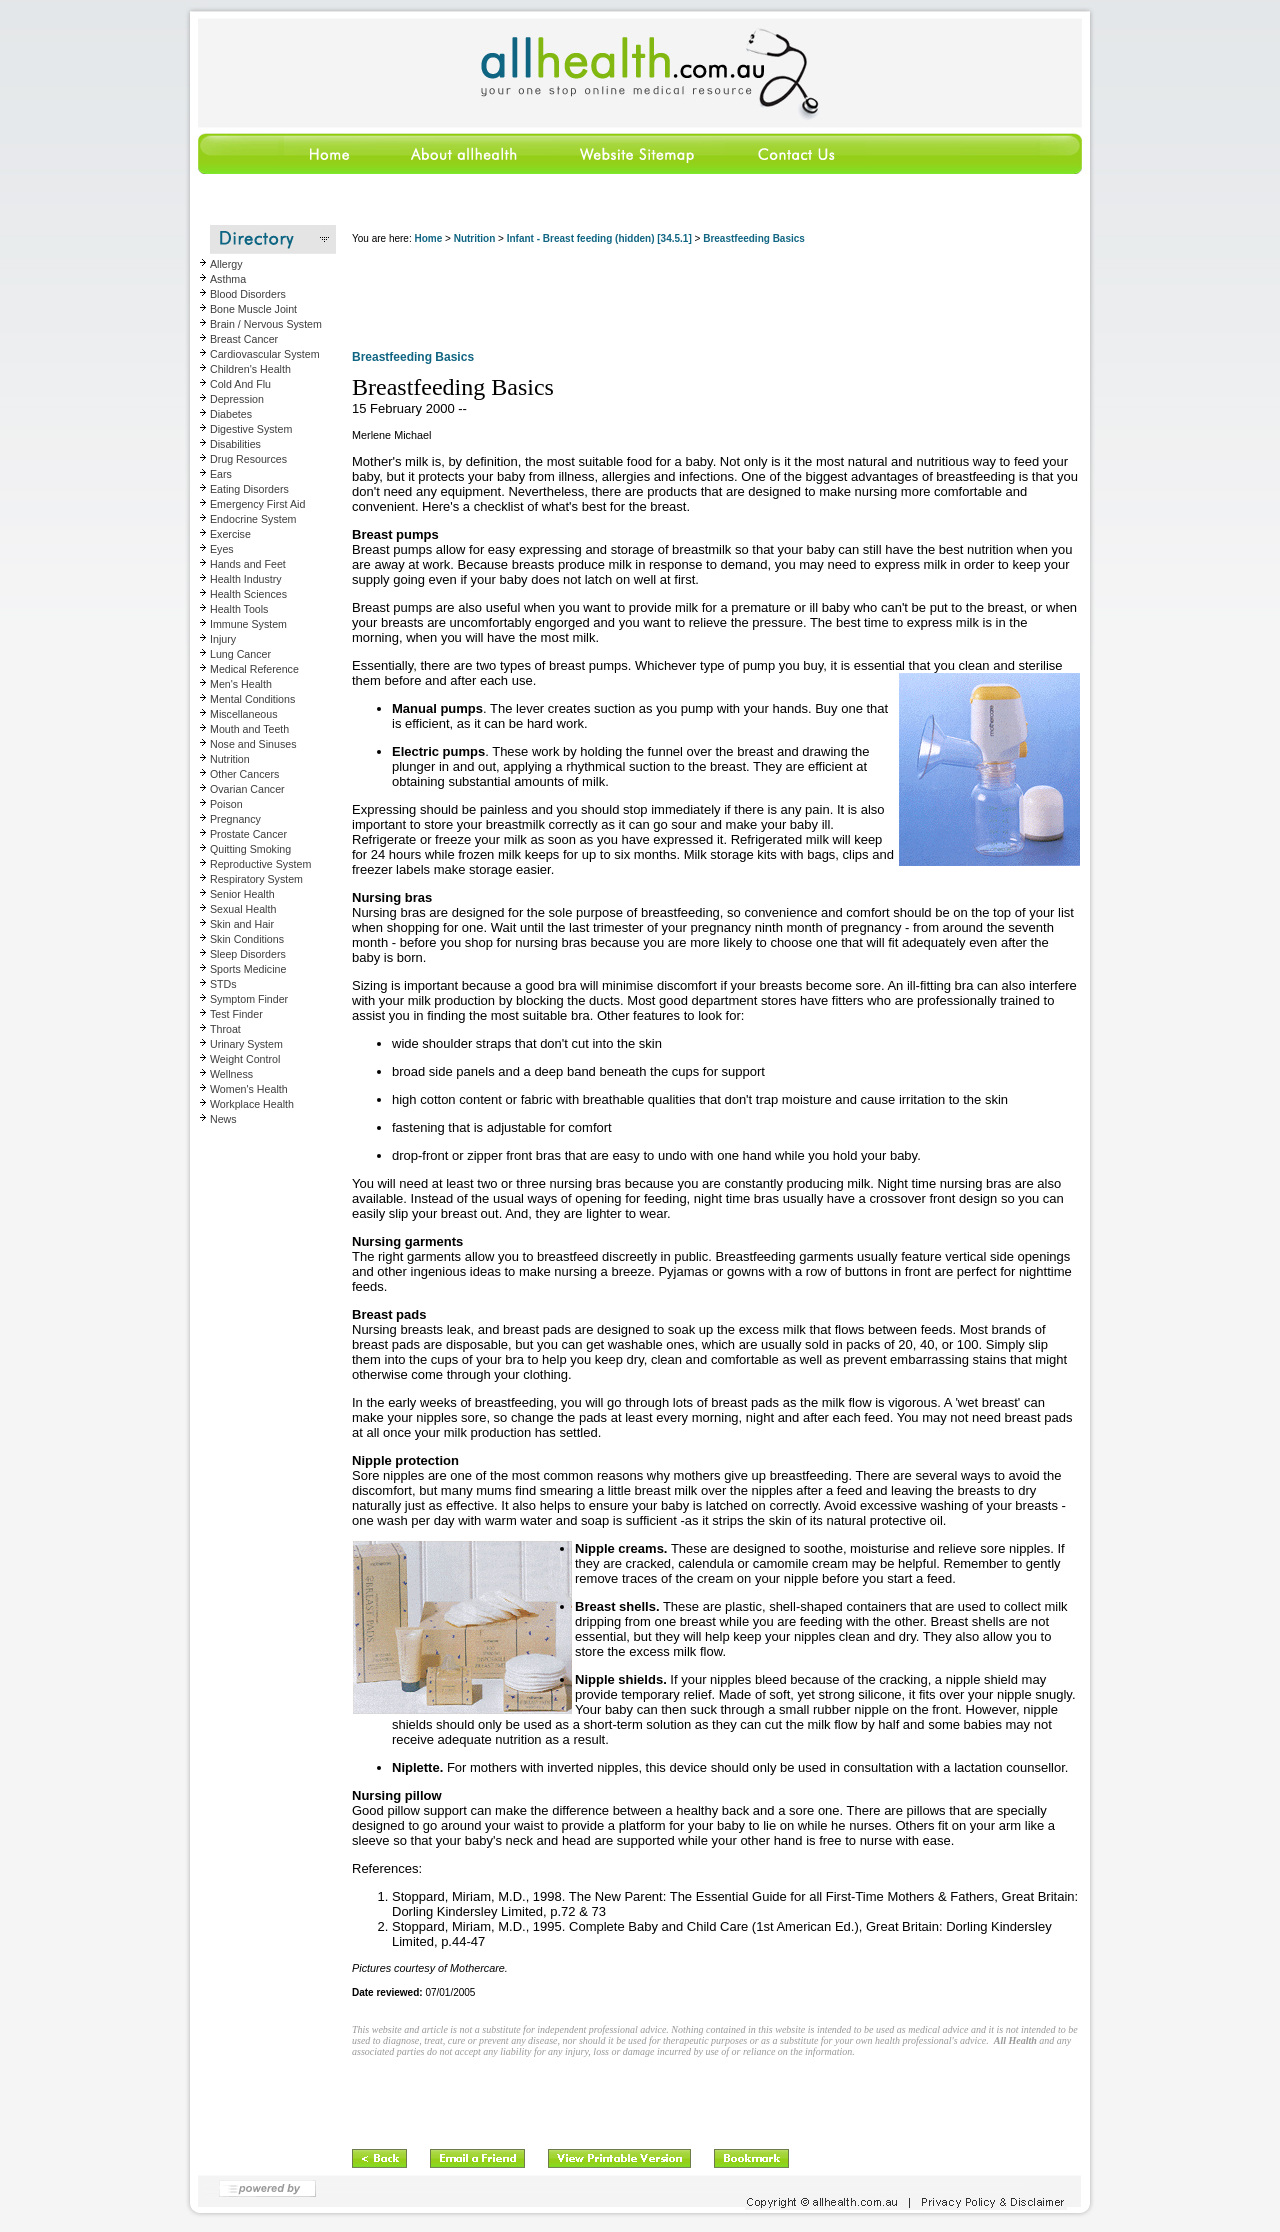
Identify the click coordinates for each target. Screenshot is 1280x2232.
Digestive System (251, 429)
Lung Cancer (240, 654)
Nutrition (230, 759)
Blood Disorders (248, 294)
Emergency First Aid (257, 504)
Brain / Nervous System (266, 324)
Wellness (231, 1074)
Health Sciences (248, 594)
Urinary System (246, 1044)
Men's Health (241, 684)
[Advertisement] (716, 300)
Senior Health (242, 894)
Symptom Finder (249, 999)
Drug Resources (248, 459)
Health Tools (239, 609)
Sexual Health (243, 909)
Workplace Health (252, 1104)
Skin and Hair (242, 924)
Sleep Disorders (248, 954)
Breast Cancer (244, 339)
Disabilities (235, 444)
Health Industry (246, 579)
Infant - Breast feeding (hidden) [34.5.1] (599, 238)
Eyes (222, 549)
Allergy (226, 264)
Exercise (230, 534)
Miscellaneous (244, 714)
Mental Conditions (252, 699)
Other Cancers (244, 774)
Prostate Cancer (248, 834)
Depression (237, 399)
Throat (225, 1029)
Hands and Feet (248, 564)
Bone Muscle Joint (253, 309)
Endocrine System (253, 519)
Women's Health (249, 1089)
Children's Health (250, 369)
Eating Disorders (249, 489)
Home (428, 238)
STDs (223, 984)
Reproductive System (260, 864)
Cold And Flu (240, 384)
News (223, 1119)
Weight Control (245, 1059)
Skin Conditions (247, 939)
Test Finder (236, 1014)
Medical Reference (254, 669)
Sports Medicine (248, 969)
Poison (226, 804)
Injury (223, 639)
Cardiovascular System (265, 354)
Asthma (228, 279)
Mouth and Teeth (249, 729)
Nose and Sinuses (253, 744)
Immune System (248, 624)
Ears (221, 474)
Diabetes (231, 414)
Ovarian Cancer (247, 789)
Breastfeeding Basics (754, 238)
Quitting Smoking (250, 849)
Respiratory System (256, 879)
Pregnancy (235, 819)
